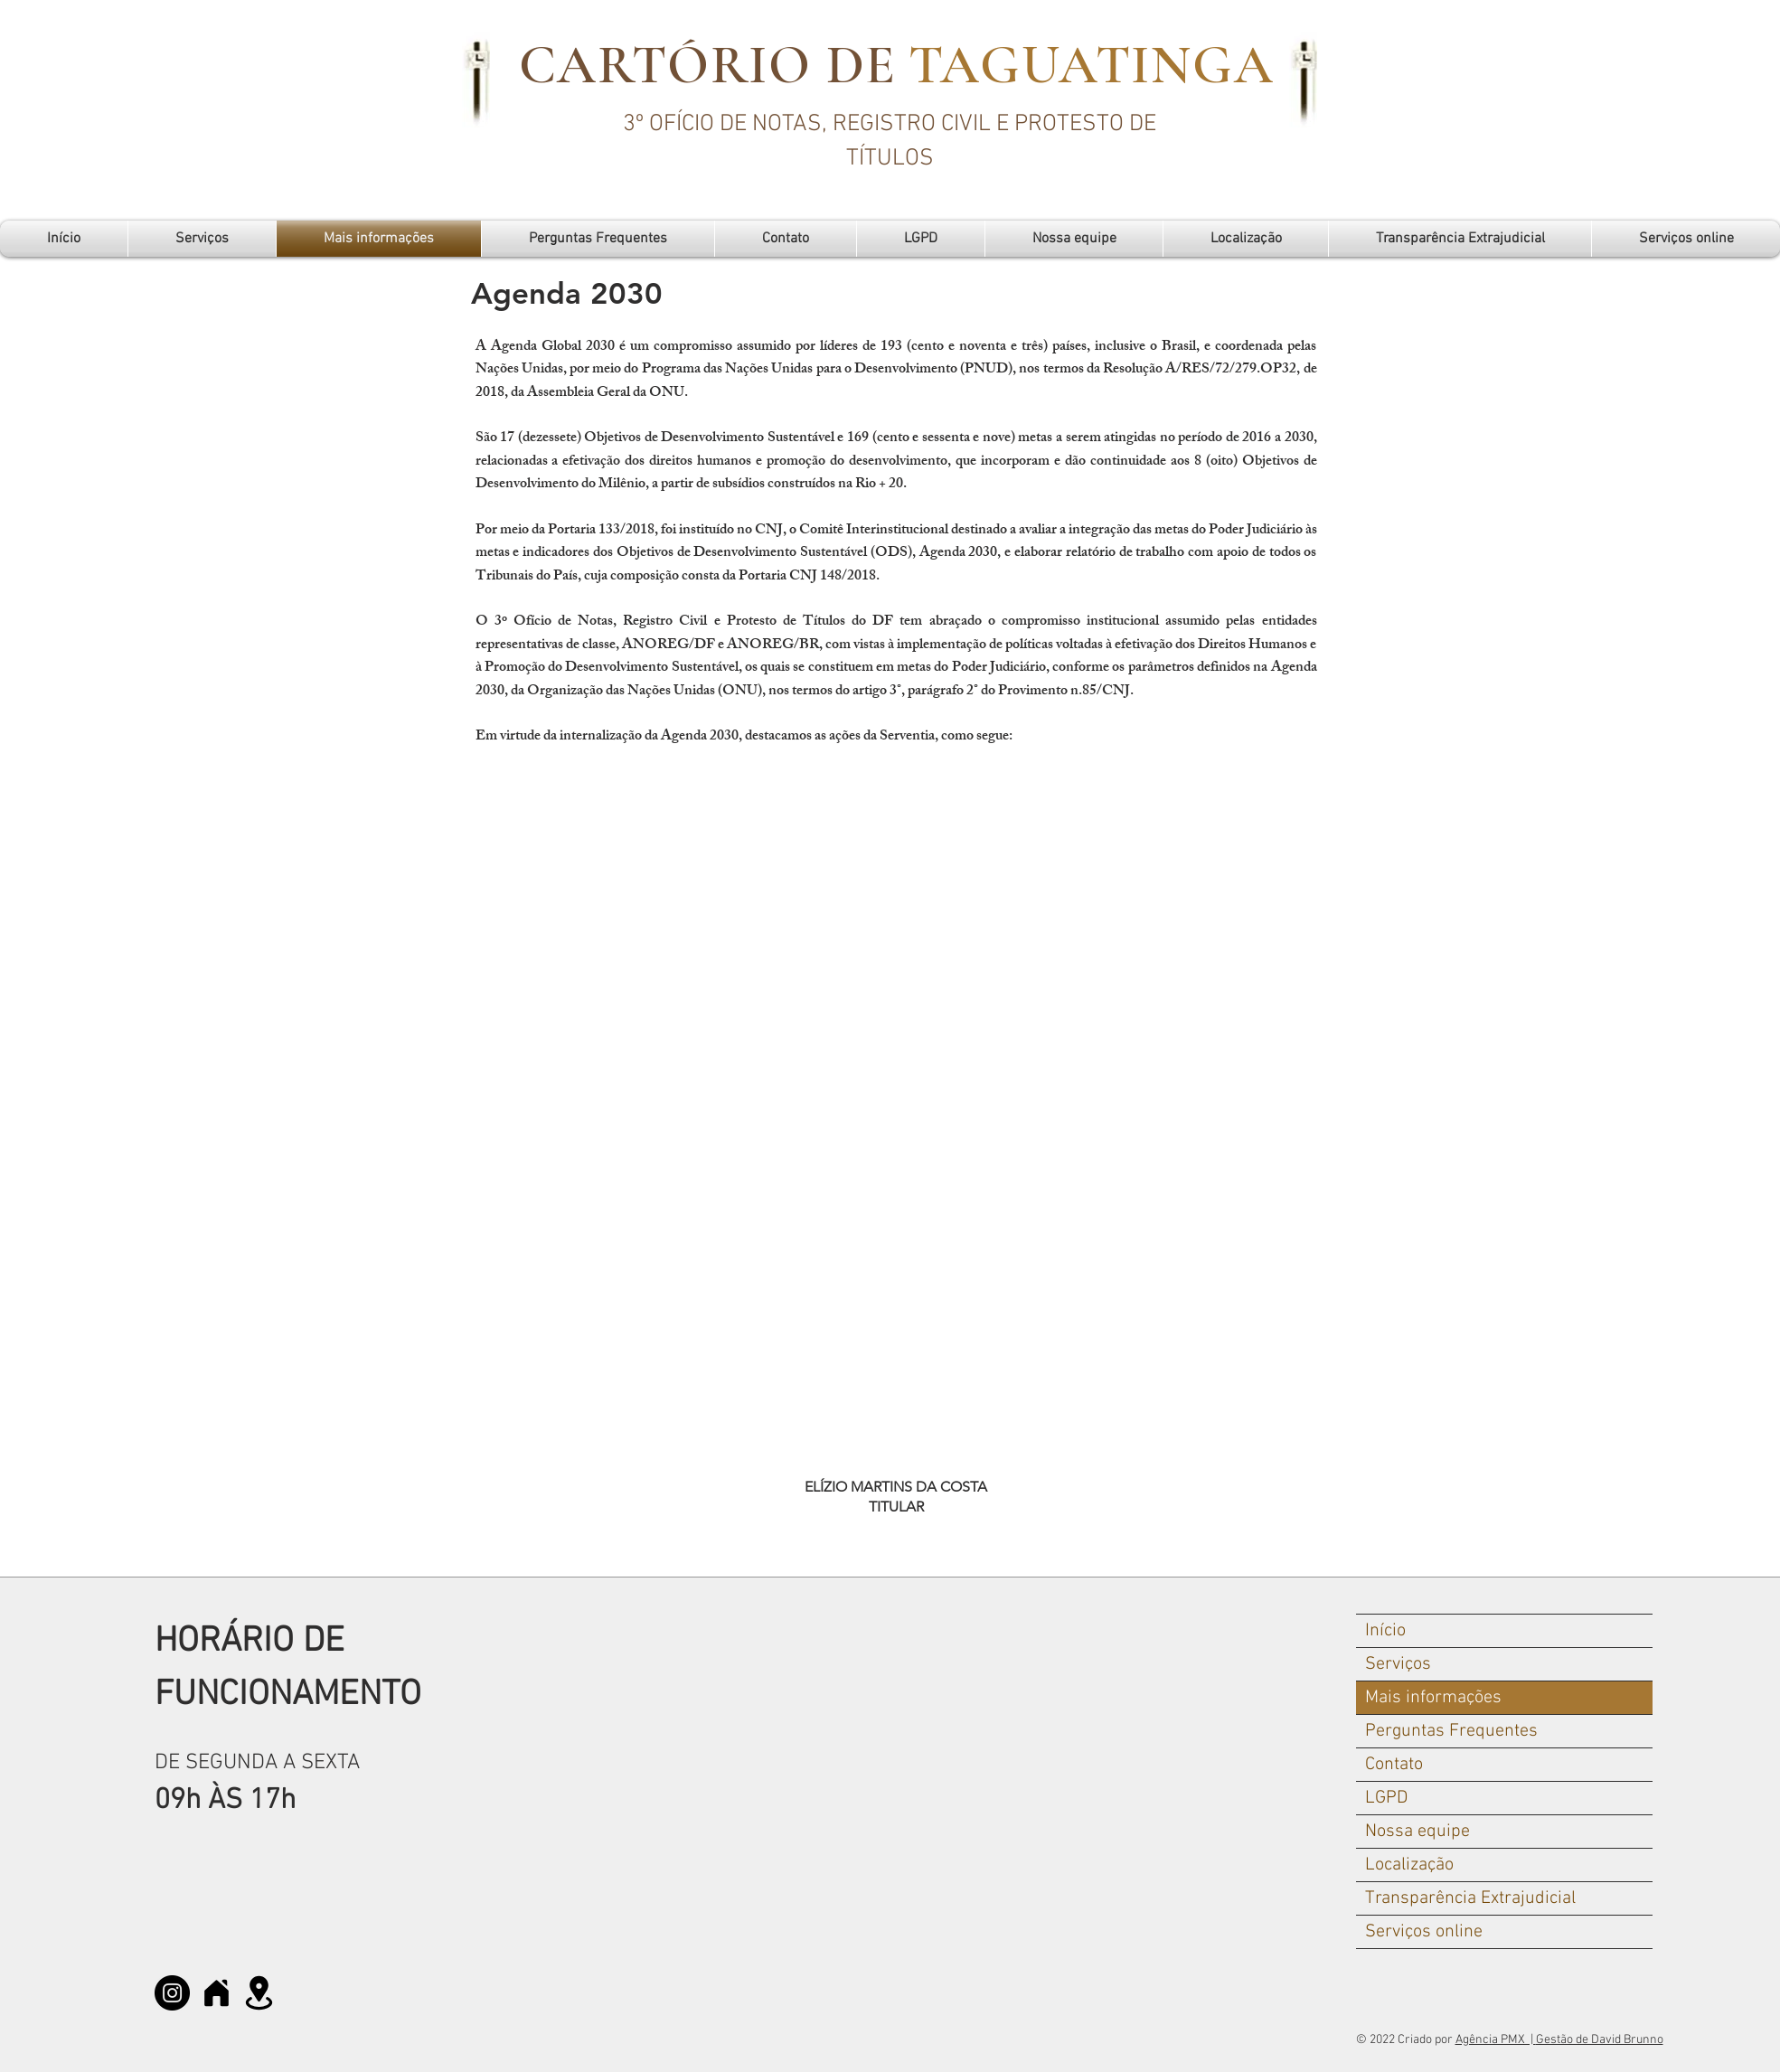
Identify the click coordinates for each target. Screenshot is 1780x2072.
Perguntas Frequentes (1451, 1731)
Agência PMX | (1495, 2040)
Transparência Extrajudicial (1470, 1898)
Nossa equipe (1417, 1831)
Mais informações (1433, 1698)
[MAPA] (259, 1993)
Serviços (1398, 1664)
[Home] (217, 1993)
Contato (1394, 1764)
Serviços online (1424, 1932)
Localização (1409, 1865)
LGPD (1386, 1798)
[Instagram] (172, 1993)
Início (1385, 1631)
